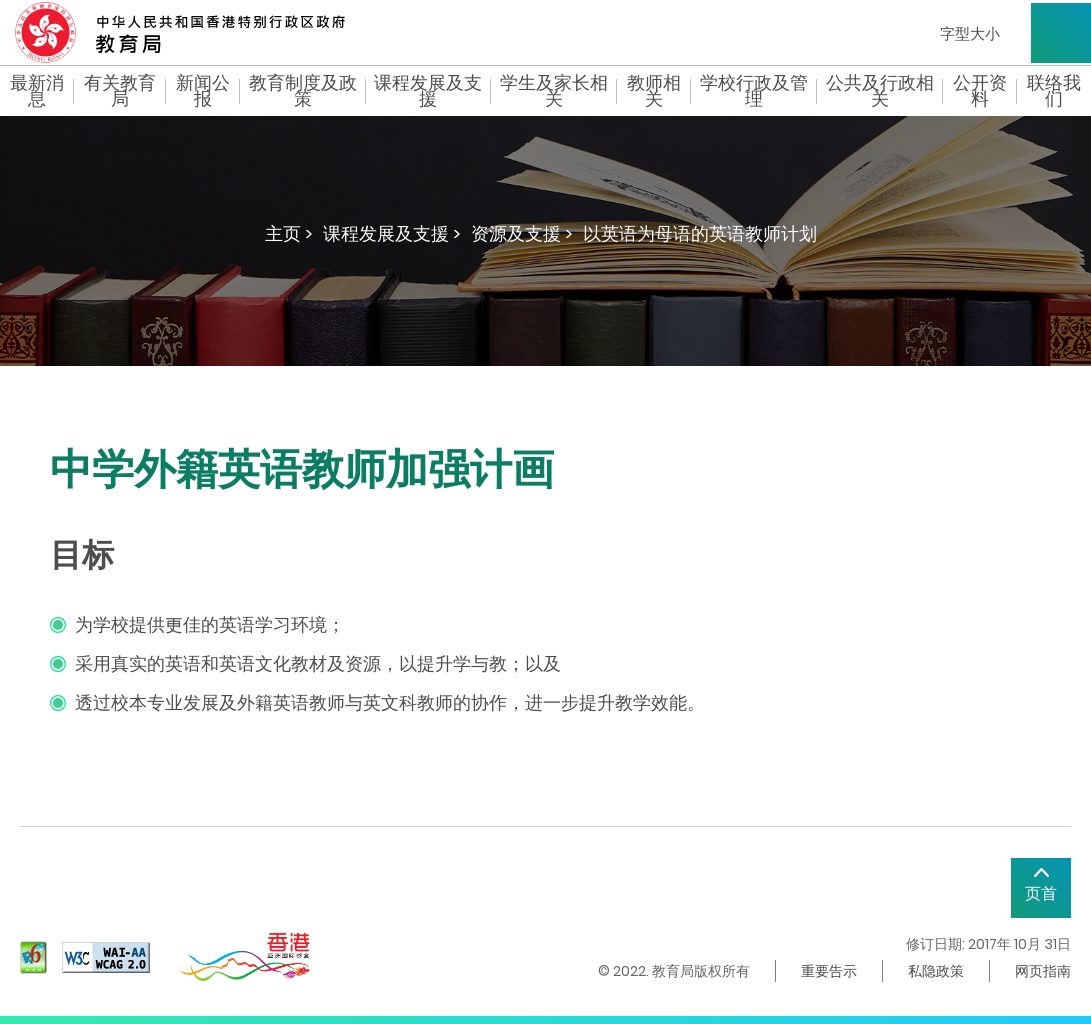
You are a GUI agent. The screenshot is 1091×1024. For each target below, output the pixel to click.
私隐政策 (936, 971)
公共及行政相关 (880, 91)
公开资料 (980, 91)
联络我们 (1054, 91)
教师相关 (654, 91)
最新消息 (37, 91)
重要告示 (829, 971)
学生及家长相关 (554, 91)
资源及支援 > (522, 233)
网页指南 (1043, 971)
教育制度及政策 (303, 91)
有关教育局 (120, 91)
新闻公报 (203, 91)
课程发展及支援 (428, 91)
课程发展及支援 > (392, 233)
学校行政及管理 (754, 91)
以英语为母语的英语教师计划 (700, 233)
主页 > (289, 233)
